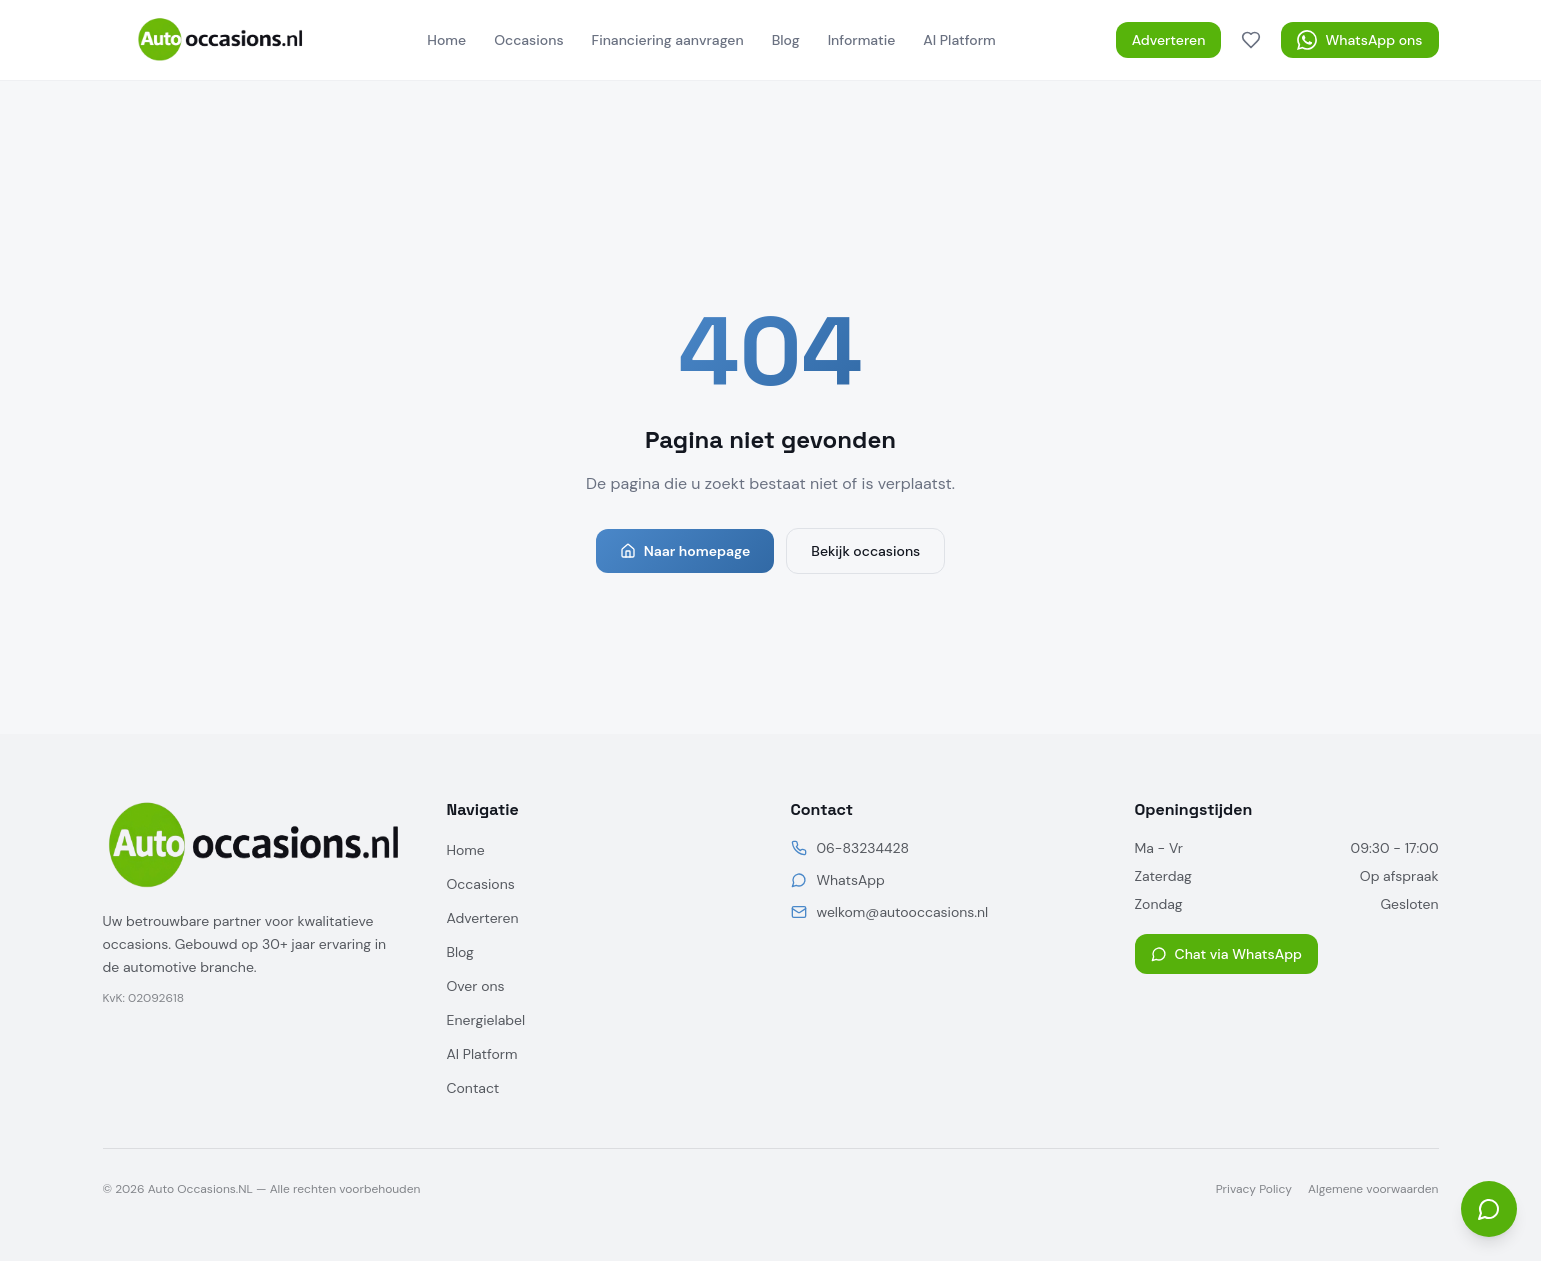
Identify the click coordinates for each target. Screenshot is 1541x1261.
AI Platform (959, 40)
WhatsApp (851, 880)
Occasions (528, 40)
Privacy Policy (1254, 1189)
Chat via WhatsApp (1226, 954)
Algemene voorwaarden (1373, 1189)
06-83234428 (863, 848)
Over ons (476, 986)
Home (446, 40)
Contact (473, 1088)
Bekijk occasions (865, 551)
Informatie (862, 40)
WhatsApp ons (1359, 40)
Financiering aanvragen (668, 40)
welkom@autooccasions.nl (903, 912)
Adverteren (1169, 40)
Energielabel (486, 1020)
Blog (786, 40)
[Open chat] (1489, 1209)
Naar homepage (685, 551)
